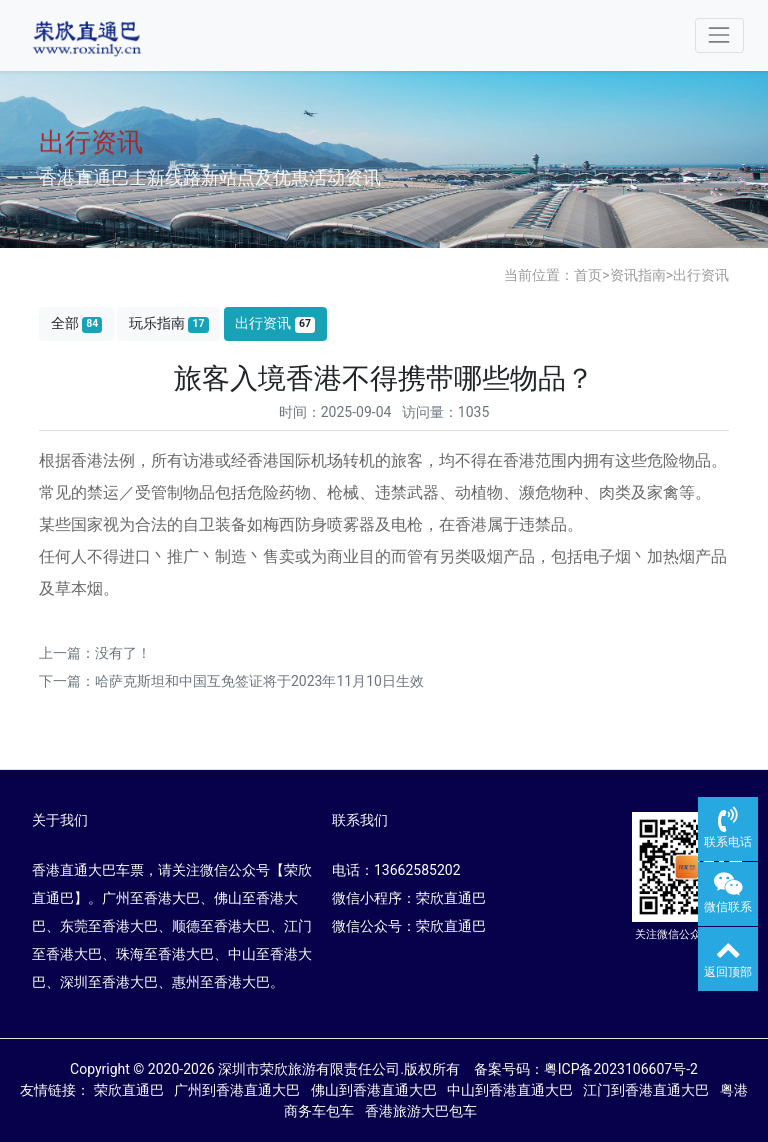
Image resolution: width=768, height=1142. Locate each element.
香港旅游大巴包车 (424, 1111)
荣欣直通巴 (132, 1090)
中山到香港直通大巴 (513, 1090)
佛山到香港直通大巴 (377, 1090)
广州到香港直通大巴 (240, 1090)
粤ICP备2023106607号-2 (621, 1069)
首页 (588, 275)
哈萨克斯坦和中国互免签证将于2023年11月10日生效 (259, 681)
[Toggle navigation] (719, 35)
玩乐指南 (169, 323)
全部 (77, 323)
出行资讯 (701, 275)
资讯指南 (638, 275)
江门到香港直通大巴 (649, 1090)
